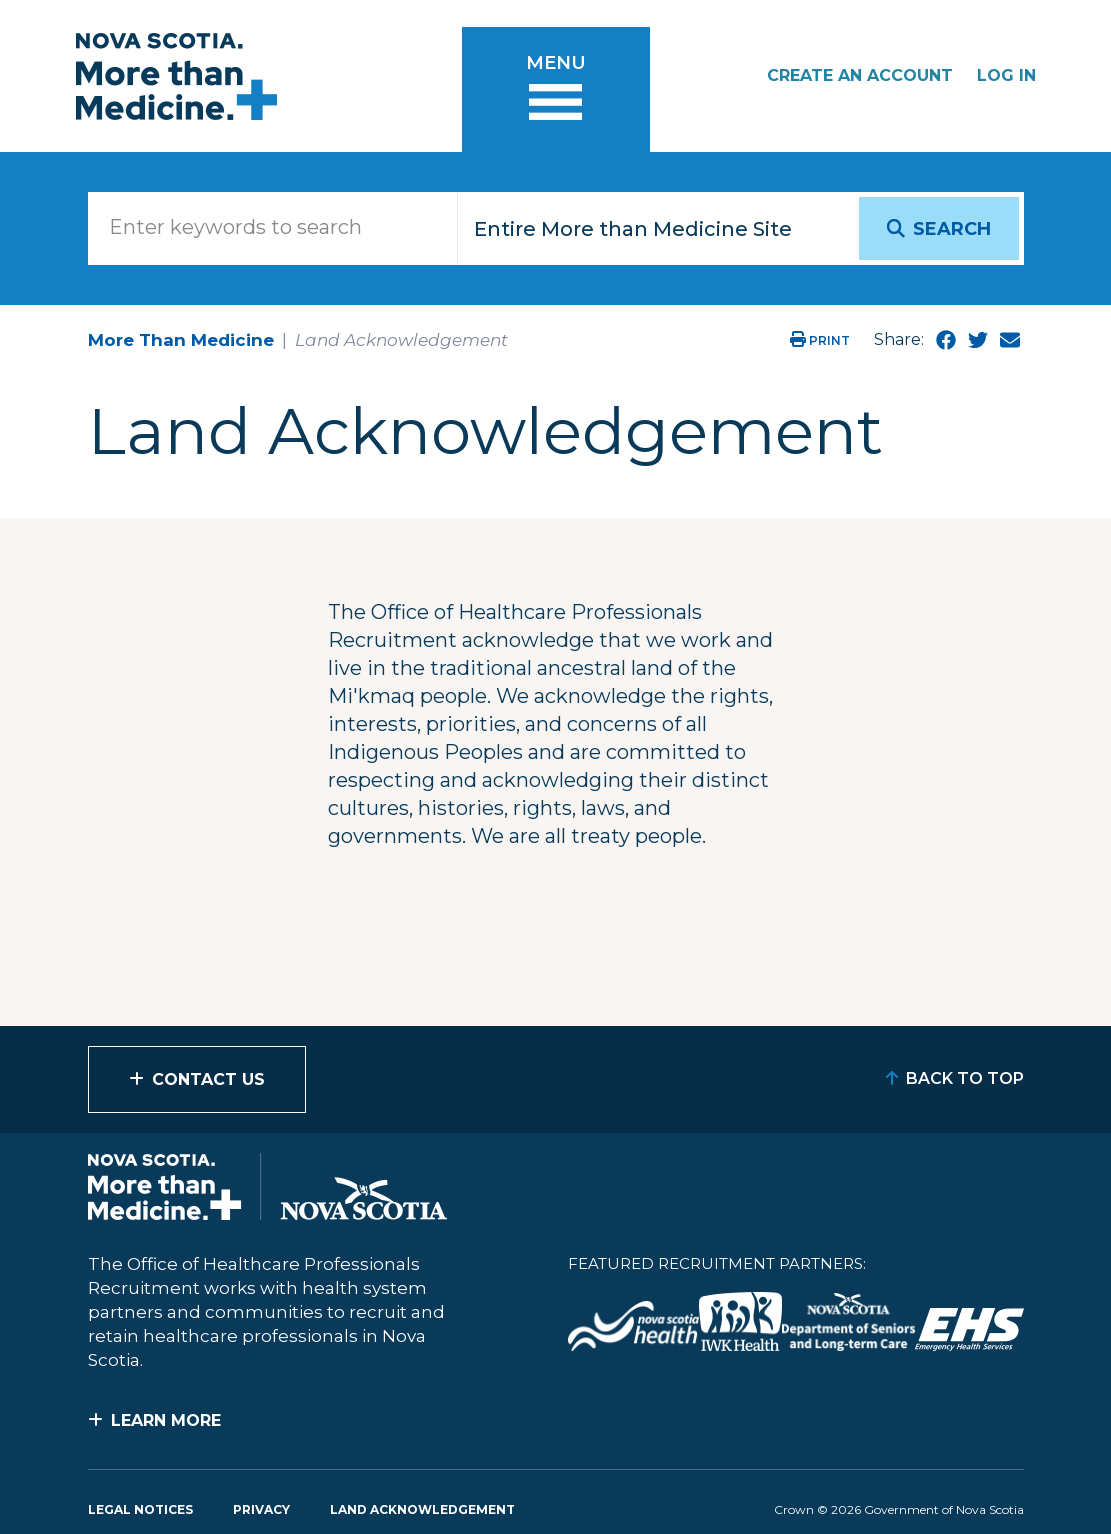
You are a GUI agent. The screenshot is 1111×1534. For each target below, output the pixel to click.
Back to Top (965, 1078)
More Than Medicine (181, 340)
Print (820, 340)
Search (952, 229)
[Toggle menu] (556, 89)
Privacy (261, 1509)
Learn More (166, 1420)
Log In (1006, 75)
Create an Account (860, 75)
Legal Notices (140, 1509)
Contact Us (208, 1079)
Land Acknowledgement (422, 1509)
